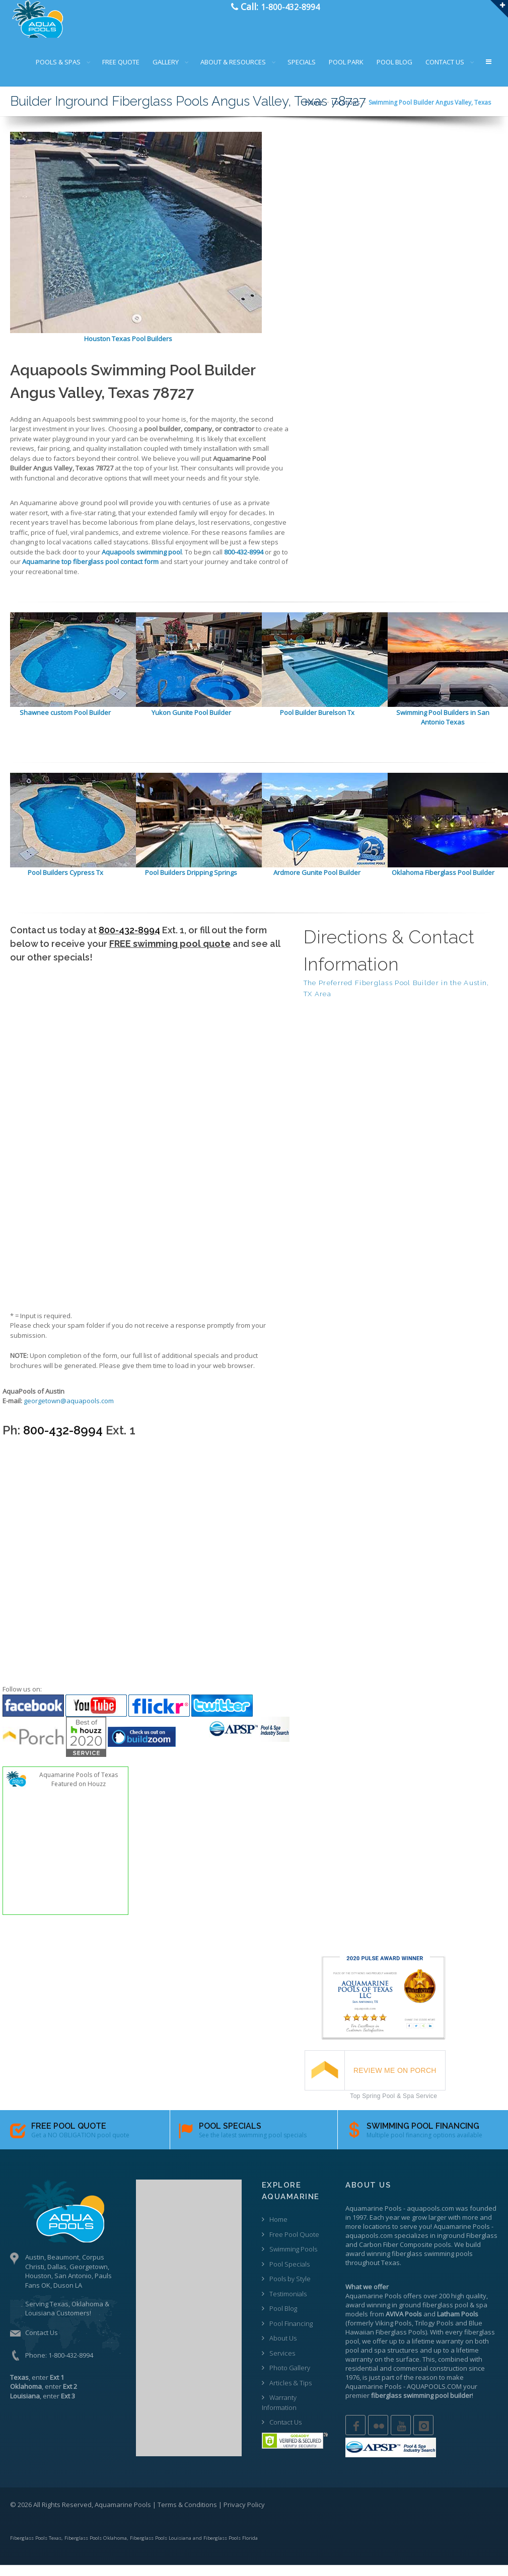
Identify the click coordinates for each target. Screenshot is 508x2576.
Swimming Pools (293, 2259)
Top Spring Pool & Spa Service (393, 2106)
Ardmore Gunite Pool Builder (316, 883)
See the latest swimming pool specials (253, 2145)
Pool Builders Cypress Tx (65, 883)
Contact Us (41, 2343)
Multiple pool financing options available (424, 2145)
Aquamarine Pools (373, 2218)
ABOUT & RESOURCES (233, 72)
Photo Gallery (289, 2378)
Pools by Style (290, 2289)
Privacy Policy (244, 2514)
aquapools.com (430, 2218)
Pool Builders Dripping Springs (191, 883)
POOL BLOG (394, 72)
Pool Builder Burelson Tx (317, 722)
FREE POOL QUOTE (68, 2136)
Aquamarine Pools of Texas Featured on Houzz (78, 1790)
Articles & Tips (290, 2392)
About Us (283, 2348)
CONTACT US (444, 72)
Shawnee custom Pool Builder (65, 722)
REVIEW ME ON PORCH (395, 2080)
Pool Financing (291, 2333)
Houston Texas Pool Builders (128, 348)
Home (314, 113)
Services (282, 2363)
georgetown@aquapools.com (69, 1411)
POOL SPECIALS (230, 2136)
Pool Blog (283, 2318)
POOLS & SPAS (58, 72)
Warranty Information (279, 2413)
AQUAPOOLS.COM (434, 2396)
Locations (345, 113)
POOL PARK (346, 72)
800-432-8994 (129, 940)
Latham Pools (457, 2323)
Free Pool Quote (294, 2244)
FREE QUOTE (120, 72)
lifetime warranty (438, 2351)
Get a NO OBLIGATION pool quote (80, 2145)
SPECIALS (301, 72)
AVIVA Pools (404, 2323)
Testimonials (288, 2303)
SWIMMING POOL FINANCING (423, 2136)
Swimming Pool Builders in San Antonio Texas (442, 727)
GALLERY (166, 72)
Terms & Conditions (187, 2514)
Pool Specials (289, 2274)
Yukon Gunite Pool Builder (191, 722)
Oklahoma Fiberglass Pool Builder (443, 883)
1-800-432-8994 (70, 2365)
